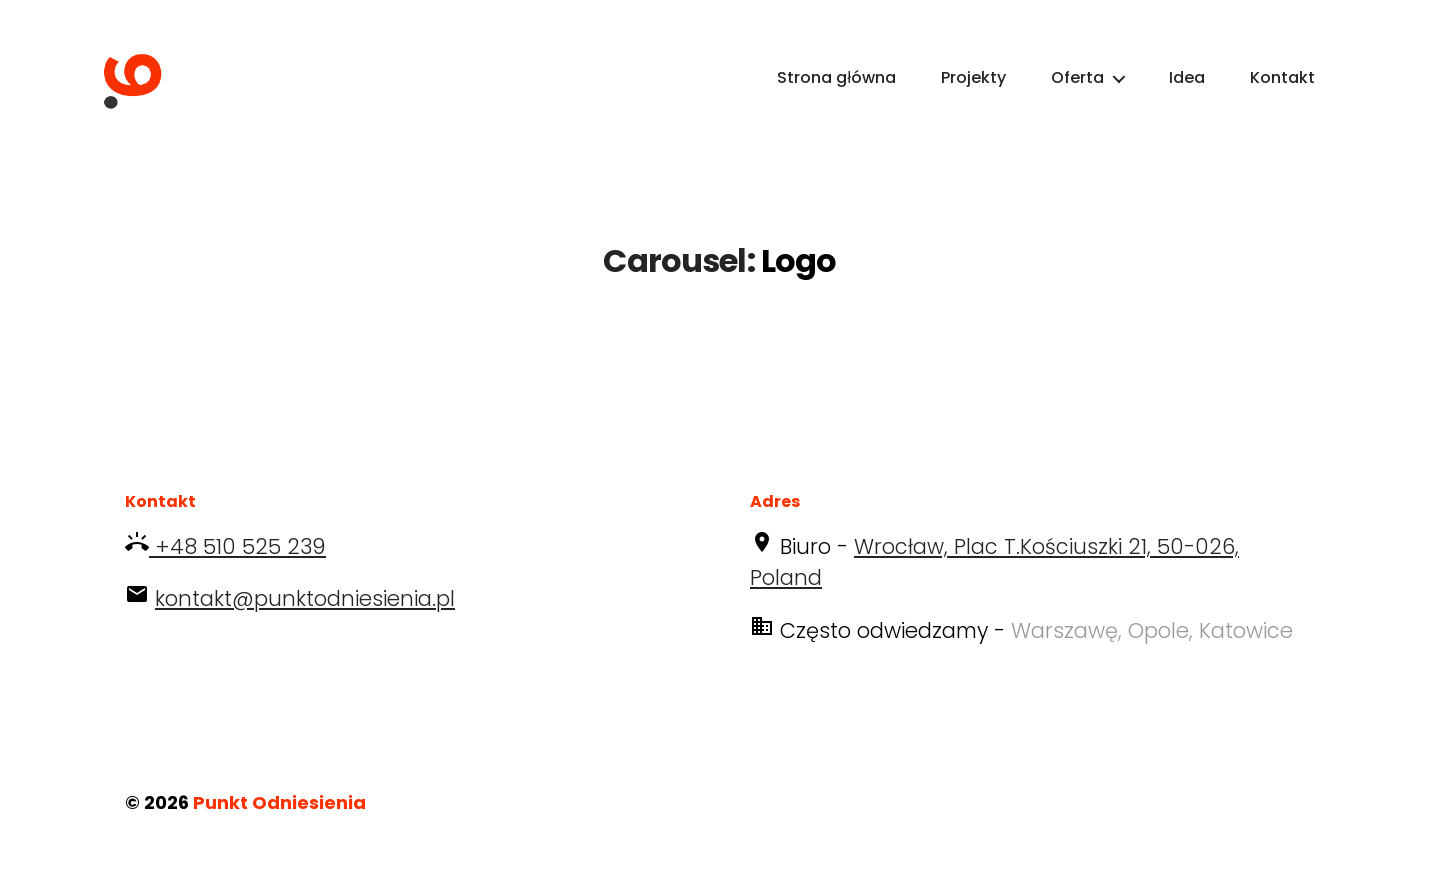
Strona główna (836, 90)
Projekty (973, 90)
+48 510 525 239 (237, 572)
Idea (1187, 90)
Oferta (1077, 90)
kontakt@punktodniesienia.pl (305, 625)
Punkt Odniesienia (279, 829)
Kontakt (1282, 90)
